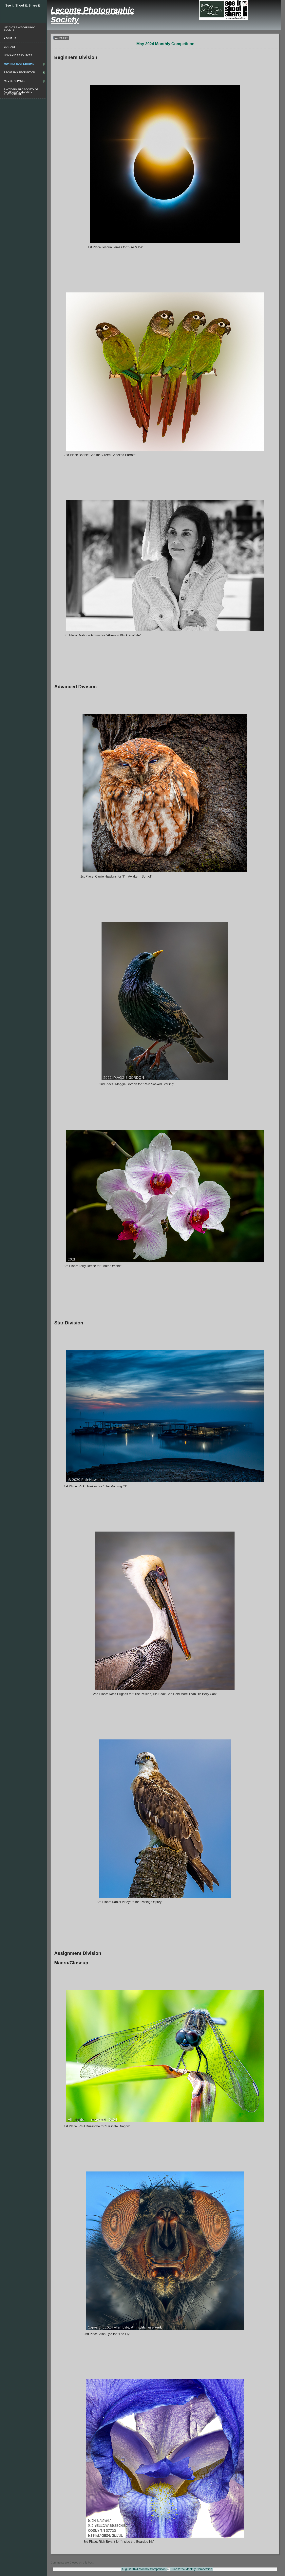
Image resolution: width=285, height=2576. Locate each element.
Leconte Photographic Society (19, 28)
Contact (9, 47)
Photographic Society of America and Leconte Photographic (21, 92)
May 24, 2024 (61, 38)
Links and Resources (18, 55)
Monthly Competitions (19, 64)
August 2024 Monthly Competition (144, 2569)
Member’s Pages (14, 81)
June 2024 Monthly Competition (191, 2569)
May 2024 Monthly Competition (165, 44)
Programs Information (19, 72)
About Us (10, 38)
